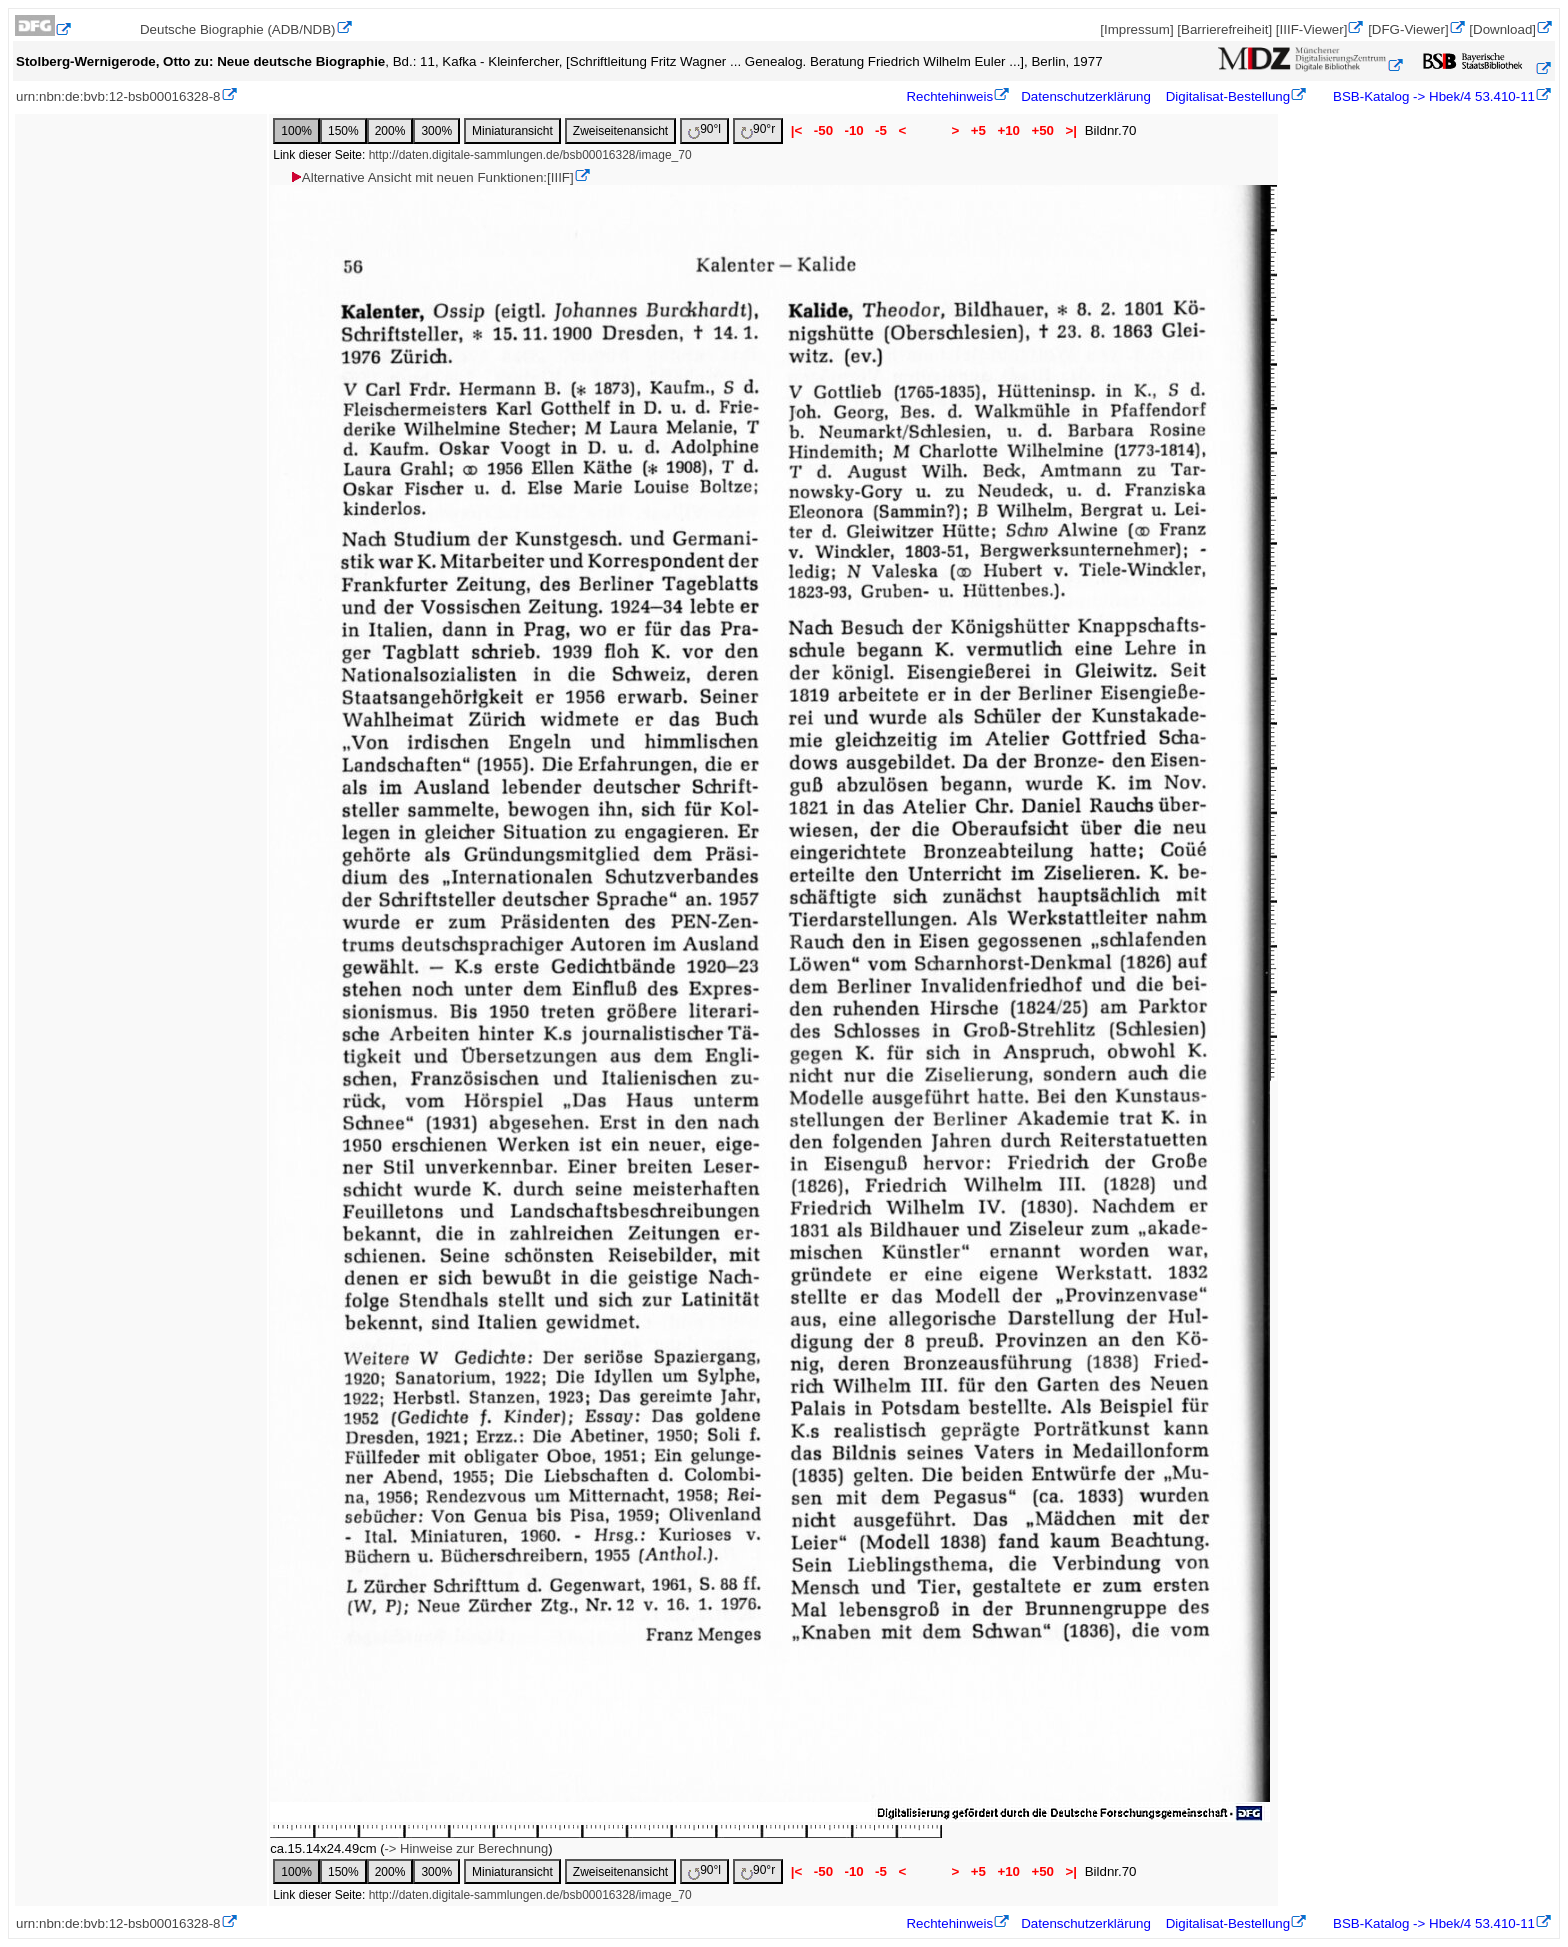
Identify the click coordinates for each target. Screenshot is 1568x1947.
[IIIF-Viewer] (1312, 29)
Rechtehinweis (949, 96)
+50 (1043, 130)
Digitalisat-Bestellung (1228, 96)
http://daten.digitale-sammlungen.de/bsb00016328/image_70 (530, 155)
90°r (758, 130)
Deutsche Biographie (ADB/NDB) (238, 29)
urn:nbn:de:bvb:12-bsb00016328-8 (118, 96)
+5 (978, 130)
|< (796, 130)
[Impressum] (1136, 29)
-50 (823, 130)
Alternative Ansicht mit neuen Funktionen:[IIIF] (431, 177)
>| (1071, 130)
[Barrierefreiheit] (1224, 29)
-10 (854, 130)
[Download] (1502, 29)
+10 (1009, 130)
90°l (704, 130)
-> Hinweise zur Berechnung (466, 1848)
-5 (880, 130)
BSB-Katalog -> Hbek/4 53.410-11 (1432, 96)
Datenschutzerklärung (1086, 96)
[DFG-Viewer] (1408, 29)
